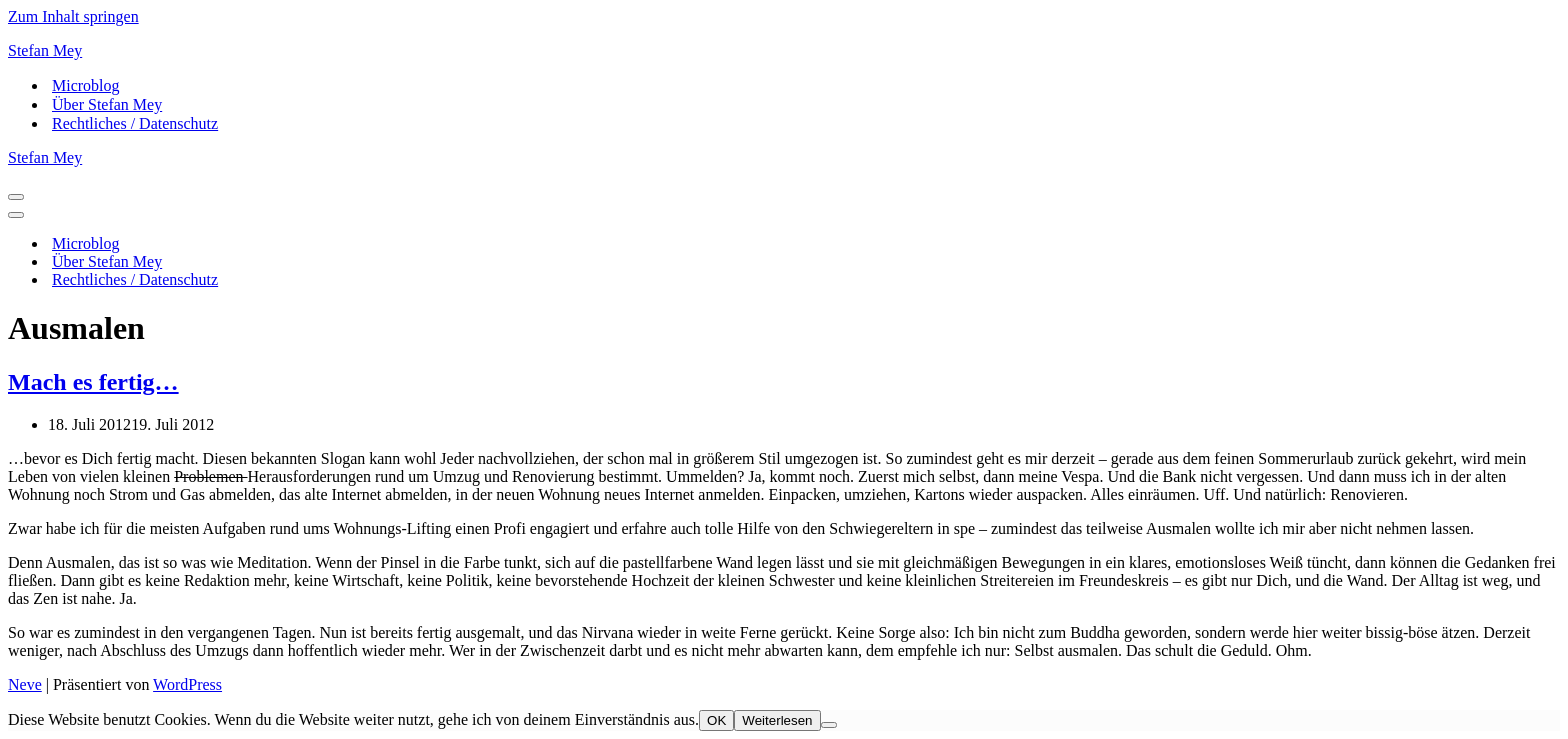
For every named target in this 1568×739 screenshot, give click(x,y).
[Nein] (829, 725)
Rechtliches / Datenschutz (135, 123)
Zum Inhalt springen (73, 16)
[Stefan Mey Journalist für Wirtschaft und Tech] (784, 51)
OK (716, 720)
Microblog (86, 85)
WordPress (187, 684)
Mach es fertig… (93, 382)
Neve (25, 684)
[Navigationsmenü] (16, 197)
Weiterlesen (777, 720)
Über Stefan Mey (107, 104)
